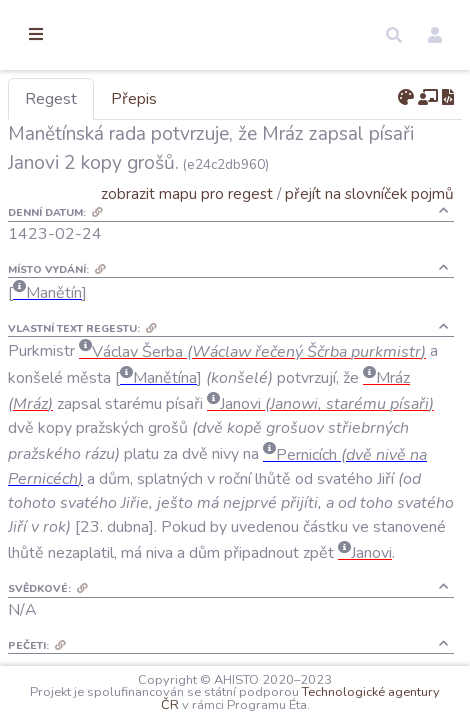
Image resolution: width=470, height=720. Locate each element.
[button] (394, 35)
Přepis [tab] (238, 99)
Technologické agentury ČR (221, 705)
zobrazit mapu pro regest (213, 222)
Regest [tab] (155, 99)
